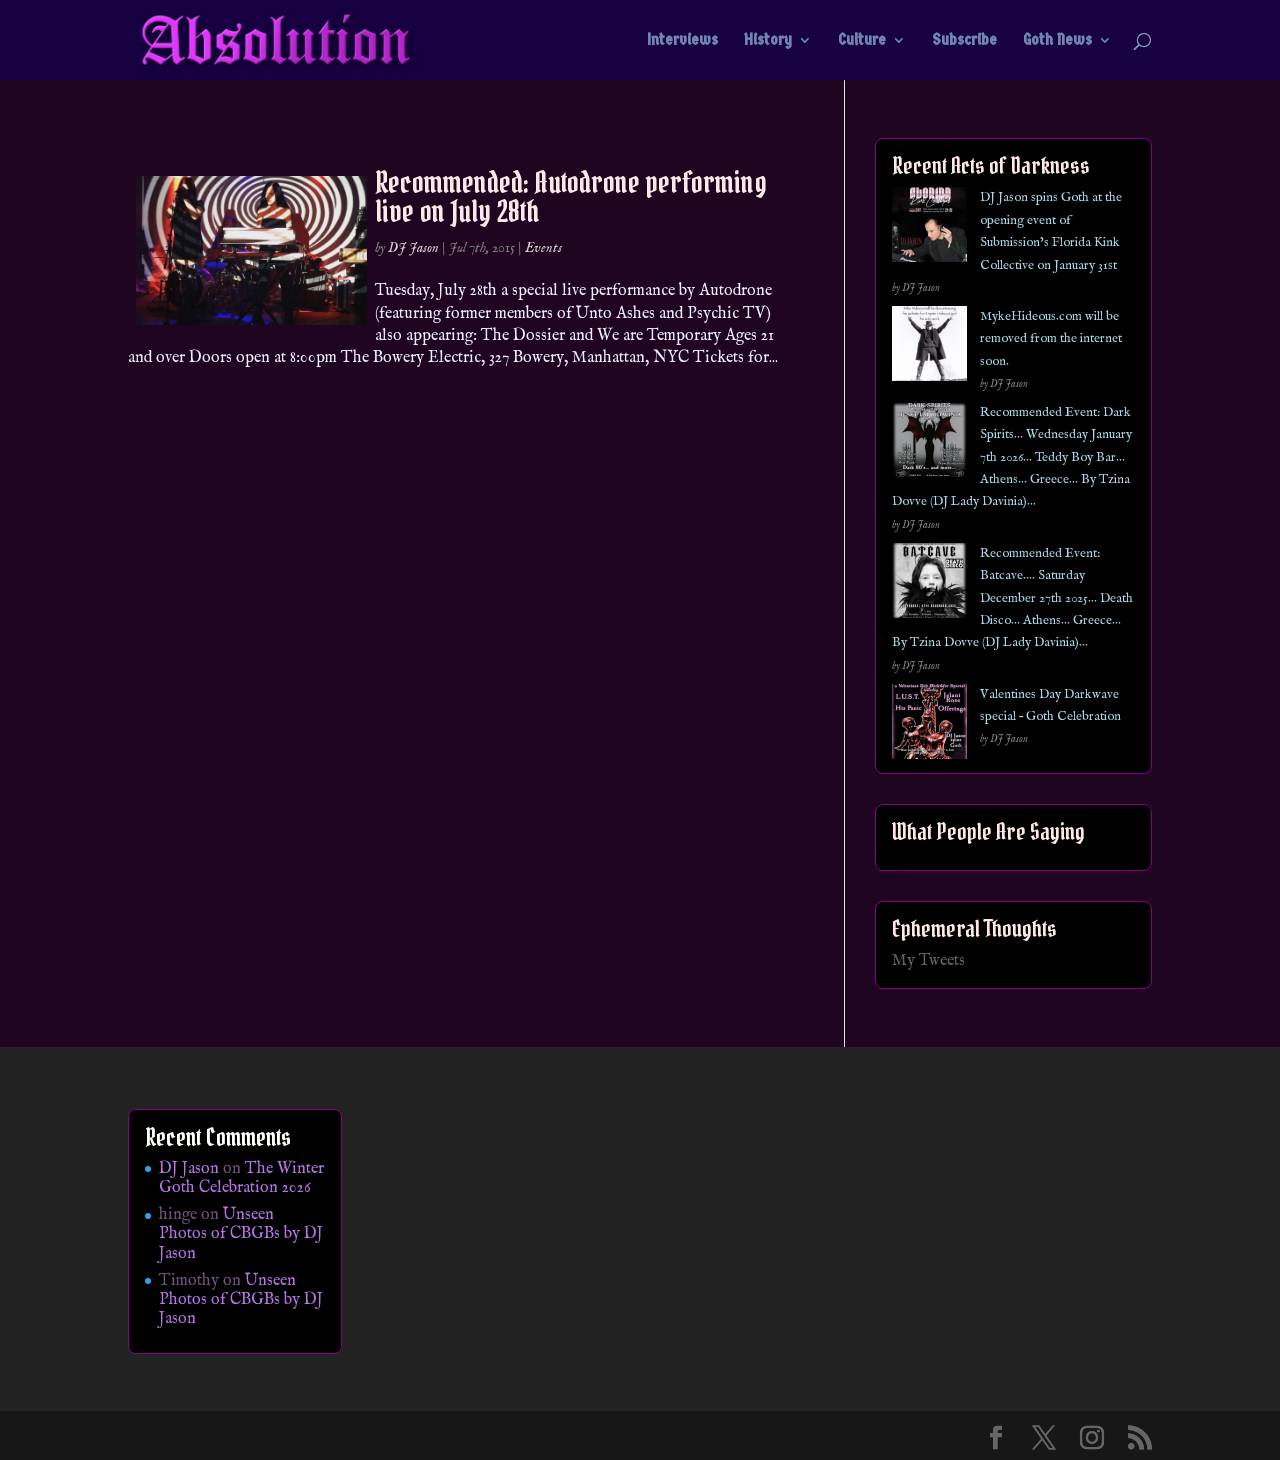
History (768, 41)
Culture (862, 41)
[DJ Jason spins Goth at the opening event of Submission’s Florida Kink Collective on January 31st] (929, 228)
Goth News (1057, 41)
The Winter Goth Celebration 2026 (241, 1178)
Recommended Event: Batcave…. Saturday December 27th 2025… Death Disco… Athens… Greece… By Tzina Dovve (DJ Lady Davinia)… (1012, 598)
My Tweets (928, 961)
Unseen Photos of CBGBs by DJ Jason (241, 1234)
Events (543, 248)
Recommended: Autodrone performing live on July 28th (571, 196)
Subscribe (964, 41)
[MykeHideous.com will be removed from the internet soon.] (929, 347)
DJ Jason (413, 248)
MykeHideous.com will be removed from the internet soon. (1051, 339)
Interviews (682, 41)
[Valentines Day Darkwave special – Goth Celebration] (929, 725)
